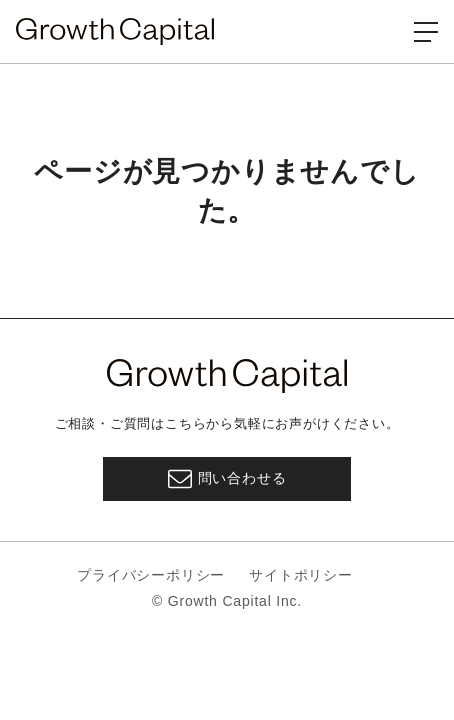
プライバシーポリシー (151, 575)
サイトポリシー (301, 575)
